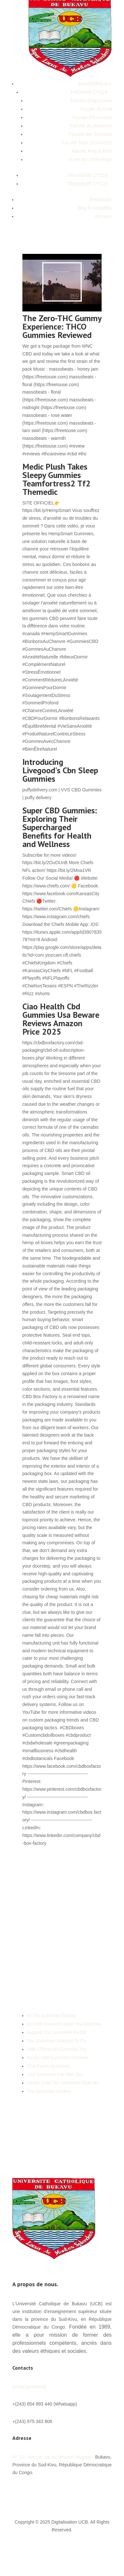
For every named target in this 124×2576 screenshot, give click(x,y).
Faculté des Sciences (90, 134)
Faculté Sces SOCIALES (87, 142)
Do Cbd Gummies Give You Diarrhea (64, 2024)
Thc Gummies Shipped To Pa (56, 2040)
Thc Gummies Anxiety (49, 2091)
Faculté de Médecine (91, 125)
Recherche (101, 199)
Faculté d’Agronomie (91, 100)
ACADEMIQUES (94, 83)
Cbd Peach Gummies (48, 2066)
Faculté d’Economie (92, 117)
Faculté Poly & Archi (92, 151)
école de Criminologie (91, 159)
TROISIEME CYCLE (87, 183)
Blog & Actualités (95, 208)
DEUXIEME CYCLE (88, 175)
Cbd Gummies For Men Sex (55, 2074)
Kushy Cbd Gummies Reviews (57, 2057)
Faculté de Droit (96, 109)
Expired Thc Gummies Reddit (56, 2032)
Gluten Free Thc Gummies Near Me (63, 2082)
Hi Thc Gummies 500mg (51, 2015)
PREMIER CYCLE (89, 92)
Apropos (103, 216)
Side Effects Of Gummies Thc (57, 2049)
